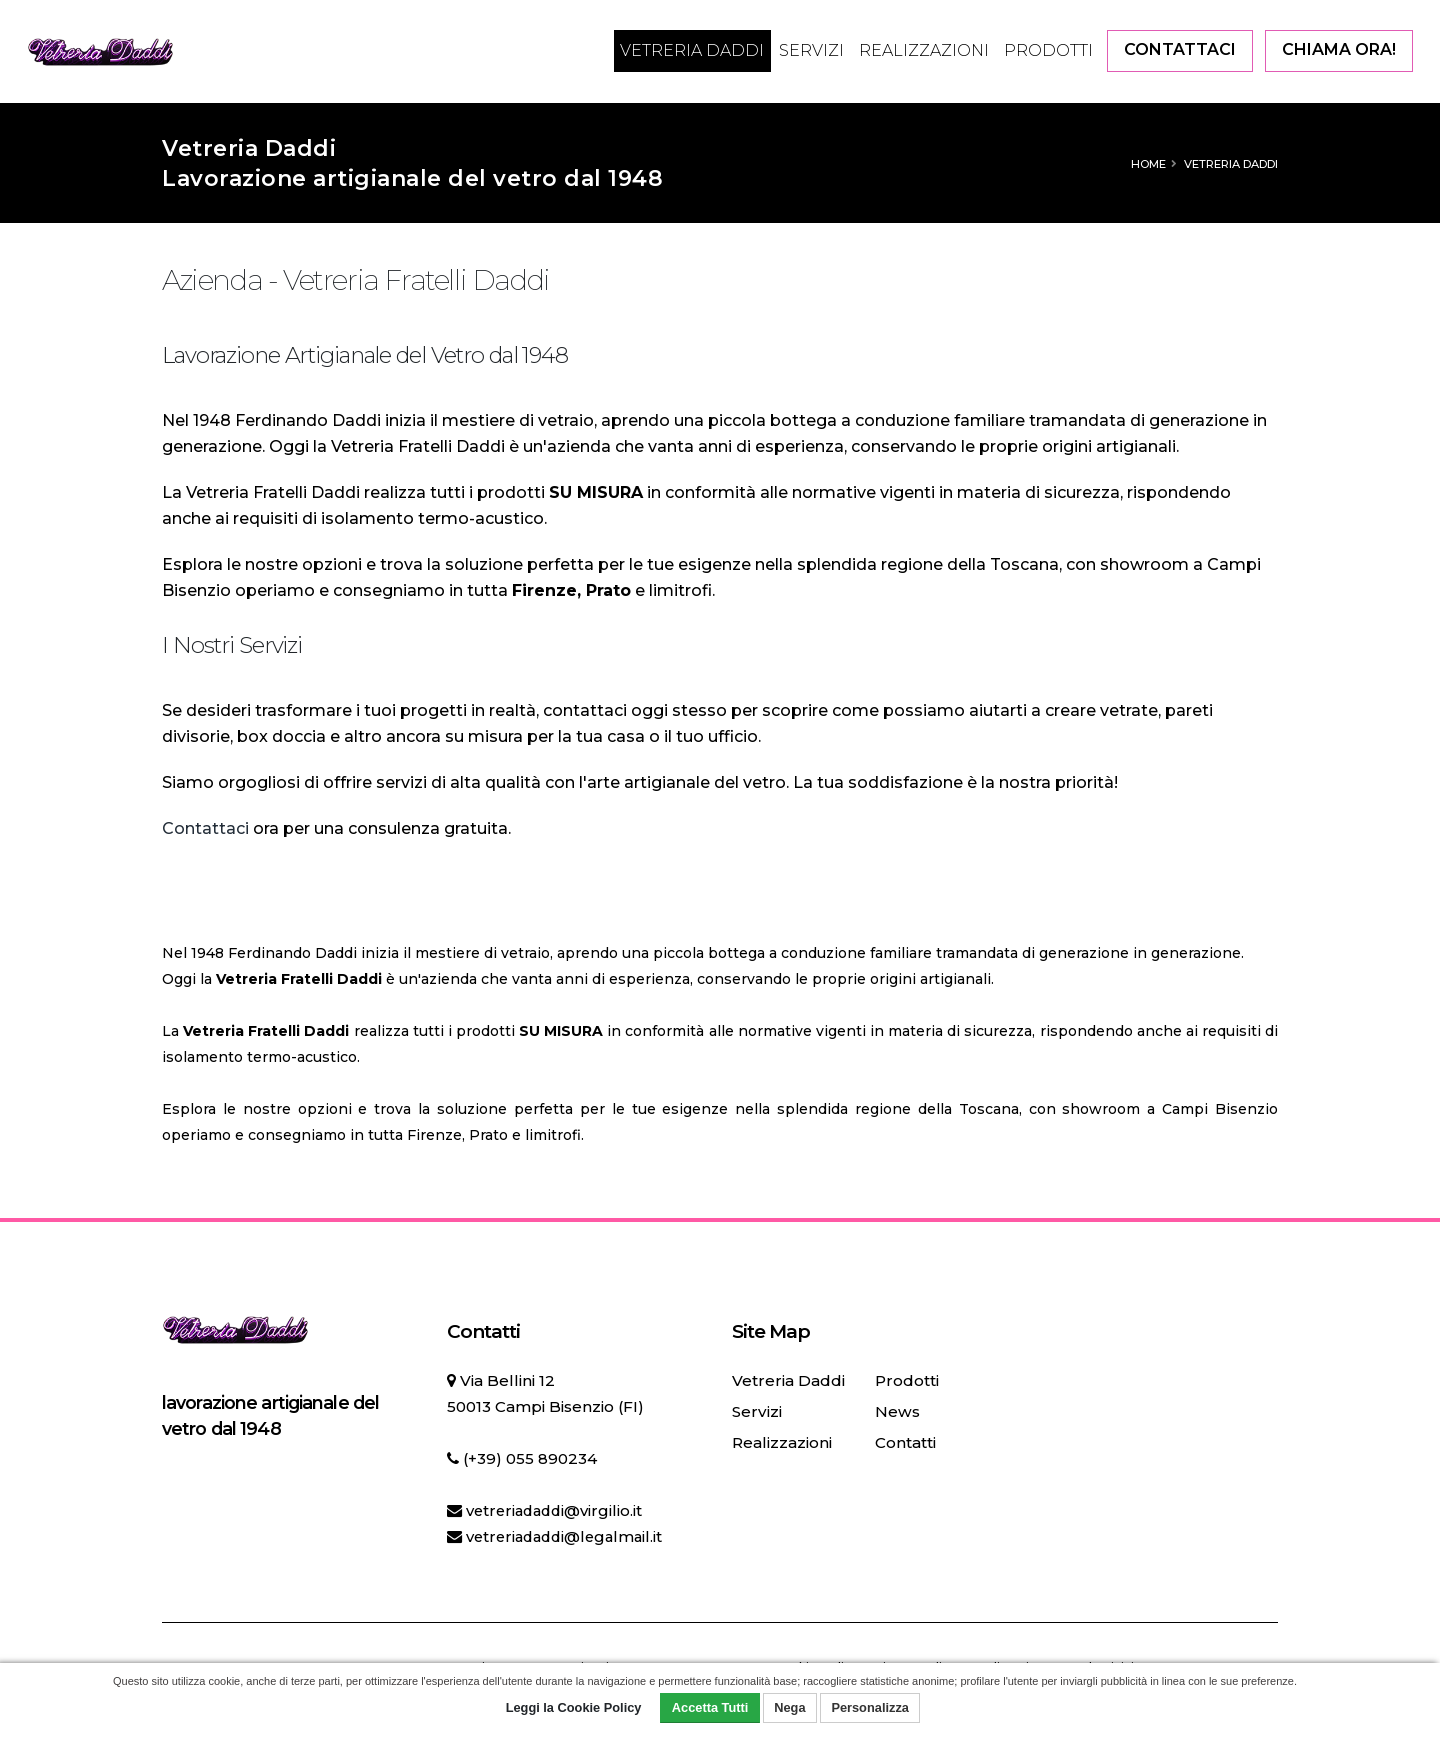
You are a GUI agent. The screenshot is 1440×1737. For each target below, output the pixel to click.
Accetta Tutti (710, 1707)
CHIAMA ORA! (1339, 49)
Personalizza (870, 1707)
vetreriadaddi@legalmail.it (569, 1536)
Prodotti (1048, 50)
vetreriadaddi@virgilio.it (557, 1510)
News (896, 1412)
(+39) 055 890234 (530, 1458)
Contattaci (205, 828)
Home (1148, 164)
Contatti (904, 1443)
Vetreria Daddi (692, 50)
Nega (789, 1707)
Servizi (811, 50)
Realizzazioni (924, 50)
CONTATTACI (1180, 49)
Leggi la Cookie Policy (574, 1707)
